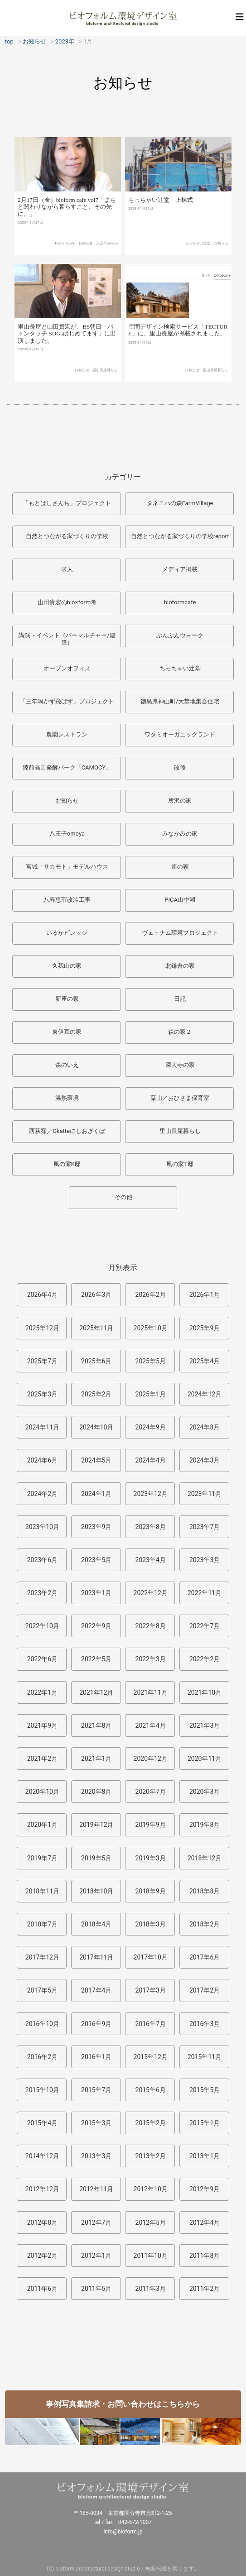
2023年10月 (42, 1526)
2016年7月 (150, 2023)
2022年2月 (204, 1659)
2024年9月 (150, 1427)
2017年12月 (42, 1957)
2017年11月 (96, 1957)
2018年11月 (42, 1891)
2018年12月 (205, 1858)
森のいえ (67, 1064)
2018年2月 (204, 1924)
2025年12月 (42, 1328)
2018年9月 (150, 1891)
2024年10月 (96, 1427)
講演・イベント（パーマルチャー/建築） (67, 639)
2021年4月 (150, 1725)
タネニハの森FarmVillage (180, 503)
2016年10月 (42, 2023)
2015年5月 (204, 2089)
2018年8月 (204, 1891)
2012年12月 (42, 2189)
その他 (123, 1197)
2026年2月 (150, 1294)
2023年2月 (42, 1592)
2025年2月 (96, 1394)
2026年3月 (96, 1294)
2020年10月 (42, 1791)
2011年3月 (150, 2288)
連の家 (180, 866)
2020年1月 (42, 1824)
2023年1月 (96, 1592)
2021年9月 (42, 1725)
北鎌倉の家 (180, 965)
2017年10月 (151, 1957)
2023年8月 (150, 1526)
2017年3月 (150, 1990)
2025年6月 (96, 1361)
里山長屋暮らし (105, 378)
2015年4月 (42, 2123)
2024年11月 (42, 1427)
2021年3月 (204, 1725)
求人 (67, 569)
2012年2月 (42, 2255)
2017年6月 (204, 1957)
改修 (180, 767)
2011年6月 (42, 2288)
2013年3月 (96, 2156)
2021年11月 (151, 1692)
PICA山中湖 (179, 899)
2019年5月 (96, 1858)
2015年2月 (150, 2123)
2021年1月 (96, 1758)
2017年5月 (42, 1990)
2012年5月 (150, 2222)
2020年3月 (204, 1791)
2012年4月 (204, 2222)
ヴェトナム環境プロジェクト (180, 932)
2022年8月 (150, 1626)
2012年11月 (96, 2189)
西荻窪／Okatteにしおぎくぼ (67, 1131)
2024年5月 (96, 1460)
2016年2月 (42, 2056)
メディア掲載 (180, 569)
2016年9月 (96, 2023)
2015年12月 (151, 2056)
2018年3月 (150, 1924)
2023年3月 (204, 1559)
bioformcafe (65, 249)
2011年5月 (96, 2288)
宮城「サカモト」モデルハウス (67, 866)
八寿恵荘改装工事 (67, 899)
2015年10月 (42, 2089)
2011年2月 (204, 2288)
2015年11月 (205, 2056)
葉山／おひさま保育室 (179, 1097)
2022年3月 (150, 1659)
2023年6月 (42, 1559)
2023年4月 (150, 1559)
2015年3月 (96, 2123)
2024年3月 (204, 1460)
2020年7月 (150, 1791)
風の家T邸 (179, 1164)
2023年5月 (96, 1559)
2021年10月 (205, 1692)
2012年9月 (204, 2189)
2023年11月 (205, 1493)
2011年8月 (204, 2255)
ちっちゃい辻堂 (197, 250)
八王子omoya (107, 249)
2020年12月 (151, 1758)
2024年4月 (150, 1460)
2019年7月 (42, 1858)
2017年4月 (96, 1990)
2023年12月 (151, 1493)
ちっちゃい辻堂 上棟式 (160, 207)
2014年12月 (42, 2156)
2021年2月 (42, 1758)
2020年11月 (205, 1758)
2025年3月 (42, 1394)
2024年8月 (204, 1427)
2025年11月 (96, 1328)
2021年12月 (96, 1692)
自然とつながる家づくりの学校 (67, 536)
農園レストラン (66, 734)
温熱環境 (67, 1097)
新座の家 (67, 998)
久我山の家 (67, 965)
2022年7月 (204, 1626)
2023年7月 (204, 1526)
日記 (180, 998)
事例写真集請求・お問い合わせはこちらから (123, 2404)
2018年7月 (42, 1924)
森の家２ (180, 1031)
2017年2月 (204, 1990)
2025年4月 (204, 1361)
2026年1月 (204, 1294)
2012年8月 (42, 2222)
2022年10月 (42, 1626)
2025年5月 (150, 1361)
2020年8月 (96, 1791)
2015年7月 (96, 2089)
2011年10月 (151, 2255)
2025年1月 (150, 1394)
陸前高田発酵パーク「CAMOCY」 (67, 767)
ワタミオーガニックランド (180, 734)
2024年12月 (205, 1394)
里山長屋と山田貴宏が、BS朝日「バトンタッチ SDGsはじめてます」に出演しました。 (67, 342)
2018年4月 (96, 1924)
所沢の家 (180, 800)
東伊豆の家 (67, 1031)
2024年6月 (42, 1460)
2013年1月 (204, 2156)
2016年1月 (96, 2056)
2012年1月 (96, 2255)
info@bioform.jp (122, 2531)
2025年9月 (204, 1328)
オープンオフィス (67, 668)
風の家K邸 (67, 1164)
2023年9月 (96, 1526)
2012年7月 (96, 2222)
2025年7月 (42, 1361)
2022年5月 (96, 1659)
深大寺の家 (180, 1064)
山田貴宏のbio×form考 (67, 602)
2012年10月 (151, 2189)
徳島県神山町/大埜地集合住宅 (179, 701)
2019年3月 (150, 1858)
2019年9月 (150, 1824)
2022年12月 (151, 1592)
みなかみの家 (180, 833)
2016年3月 (204, 2023)
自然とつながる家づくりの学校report (180, 536)
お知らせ (85, 249)
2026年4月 (42, 1294)
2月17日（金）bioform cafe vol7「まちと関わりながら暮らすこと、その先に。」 (67, 212)
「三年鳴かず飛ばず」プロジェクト (67, 701)
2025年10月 (151, 1328)
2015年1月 (204, 2123)
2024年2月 (42, 1493)
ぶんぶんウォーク (179, 635)
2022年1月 (42, 1692)
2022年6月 (42, 1659)
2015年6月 (150, 2089)
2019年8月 (204, 1824)
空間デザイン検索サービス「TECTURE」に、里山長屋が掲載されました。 (178, 340)
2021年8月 (96, 1725)
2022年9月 (96, 1626)
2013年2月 (150, 2156)
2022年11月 (205, 1592)
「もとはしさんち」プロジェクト (67, 503)
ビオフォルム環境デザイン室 (123, 18)
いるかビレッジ (66, 932)
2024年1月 (96, 1493)
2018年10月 (96, 1891)
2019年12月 (96, 1824)
